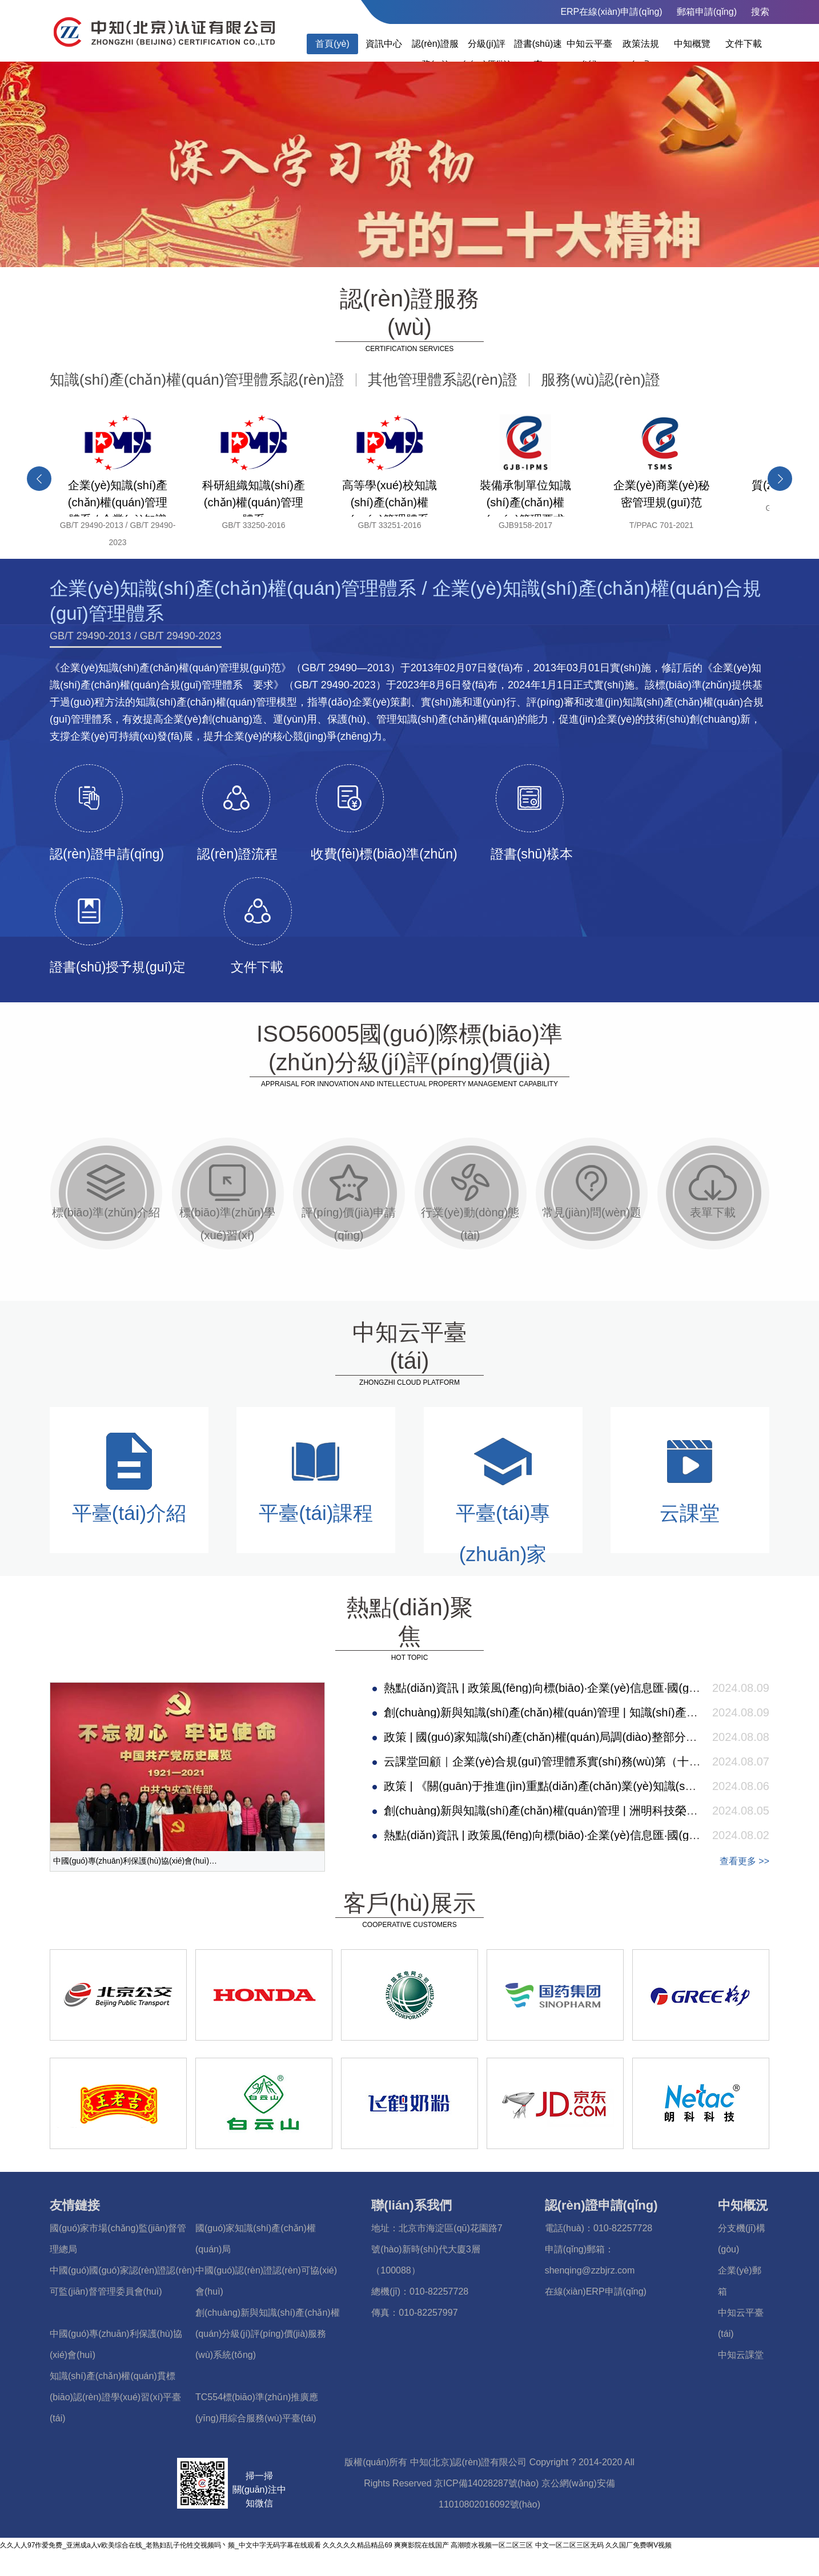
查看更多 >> (744, 1861)
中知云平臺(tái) (589, 54)
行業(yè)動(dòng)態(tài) (470, 1202)
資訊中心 (384, 44)
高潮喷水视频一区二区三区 (492, 2545)
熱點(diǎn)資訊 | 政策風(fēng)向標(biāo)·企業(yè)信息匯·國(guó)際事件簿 (567, 1688)
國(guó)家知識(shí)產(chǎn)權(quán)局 (255, 2238)
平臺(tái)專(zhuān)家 (503, 1497)
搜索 (760, 12)
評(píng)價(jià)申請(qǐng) (349, 1202)
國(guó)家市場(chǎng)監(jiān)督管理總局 (118, 2238)
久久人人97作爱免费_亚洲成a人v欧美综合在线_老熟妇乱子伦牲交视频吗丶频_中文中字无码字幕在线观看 (160, 2545)
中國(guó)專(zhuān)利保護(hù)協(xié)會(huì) (116, 2344)
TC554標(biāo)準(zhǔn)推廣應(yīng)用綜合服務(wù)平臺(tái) (256, 2407)
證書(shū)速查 (538, 54)
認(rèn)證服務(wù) (435, 54)
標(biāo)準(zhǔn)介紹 (106, 1191)
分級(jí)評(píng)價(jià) (487, 54)
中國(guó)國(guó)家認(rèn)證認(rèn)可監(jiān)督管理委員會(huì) (122, 2280)
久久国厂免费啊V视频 (638, 2545)
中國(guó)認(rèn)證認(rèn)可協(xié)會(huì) (266, 2280)
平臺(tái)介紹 (129, 1477)
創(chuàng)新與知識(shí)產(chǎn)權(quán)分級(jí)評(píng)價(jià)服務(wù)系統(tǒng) (267, 2334)
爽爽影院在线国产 (421, 2545)
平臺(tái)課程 (316, 1477)
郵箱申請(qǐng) (707, 12)
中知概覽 (692, 44)
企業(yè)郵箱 (739, 2280)
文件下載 (743, 44)
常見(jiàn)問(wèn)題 (591, 1191)
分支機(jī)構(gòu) (741, 2238)
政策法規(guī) (641, 54)
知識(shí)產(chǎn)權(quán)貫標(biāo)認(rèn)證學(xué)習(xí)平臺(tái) (115, 2397)
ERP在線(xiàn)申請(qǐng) (611, 12)
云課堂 (690, 1477)
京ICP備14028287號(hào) (486, 2483)
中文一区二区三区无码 (569, 2545)
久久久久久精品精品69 (357, 2545)
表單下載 (713, 1191)
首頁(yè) (332, 44)
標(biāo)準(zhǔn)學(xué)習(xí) (227, 1202)
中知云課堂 (741, 2355)
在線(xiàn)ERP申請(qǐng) (596, 2291)
